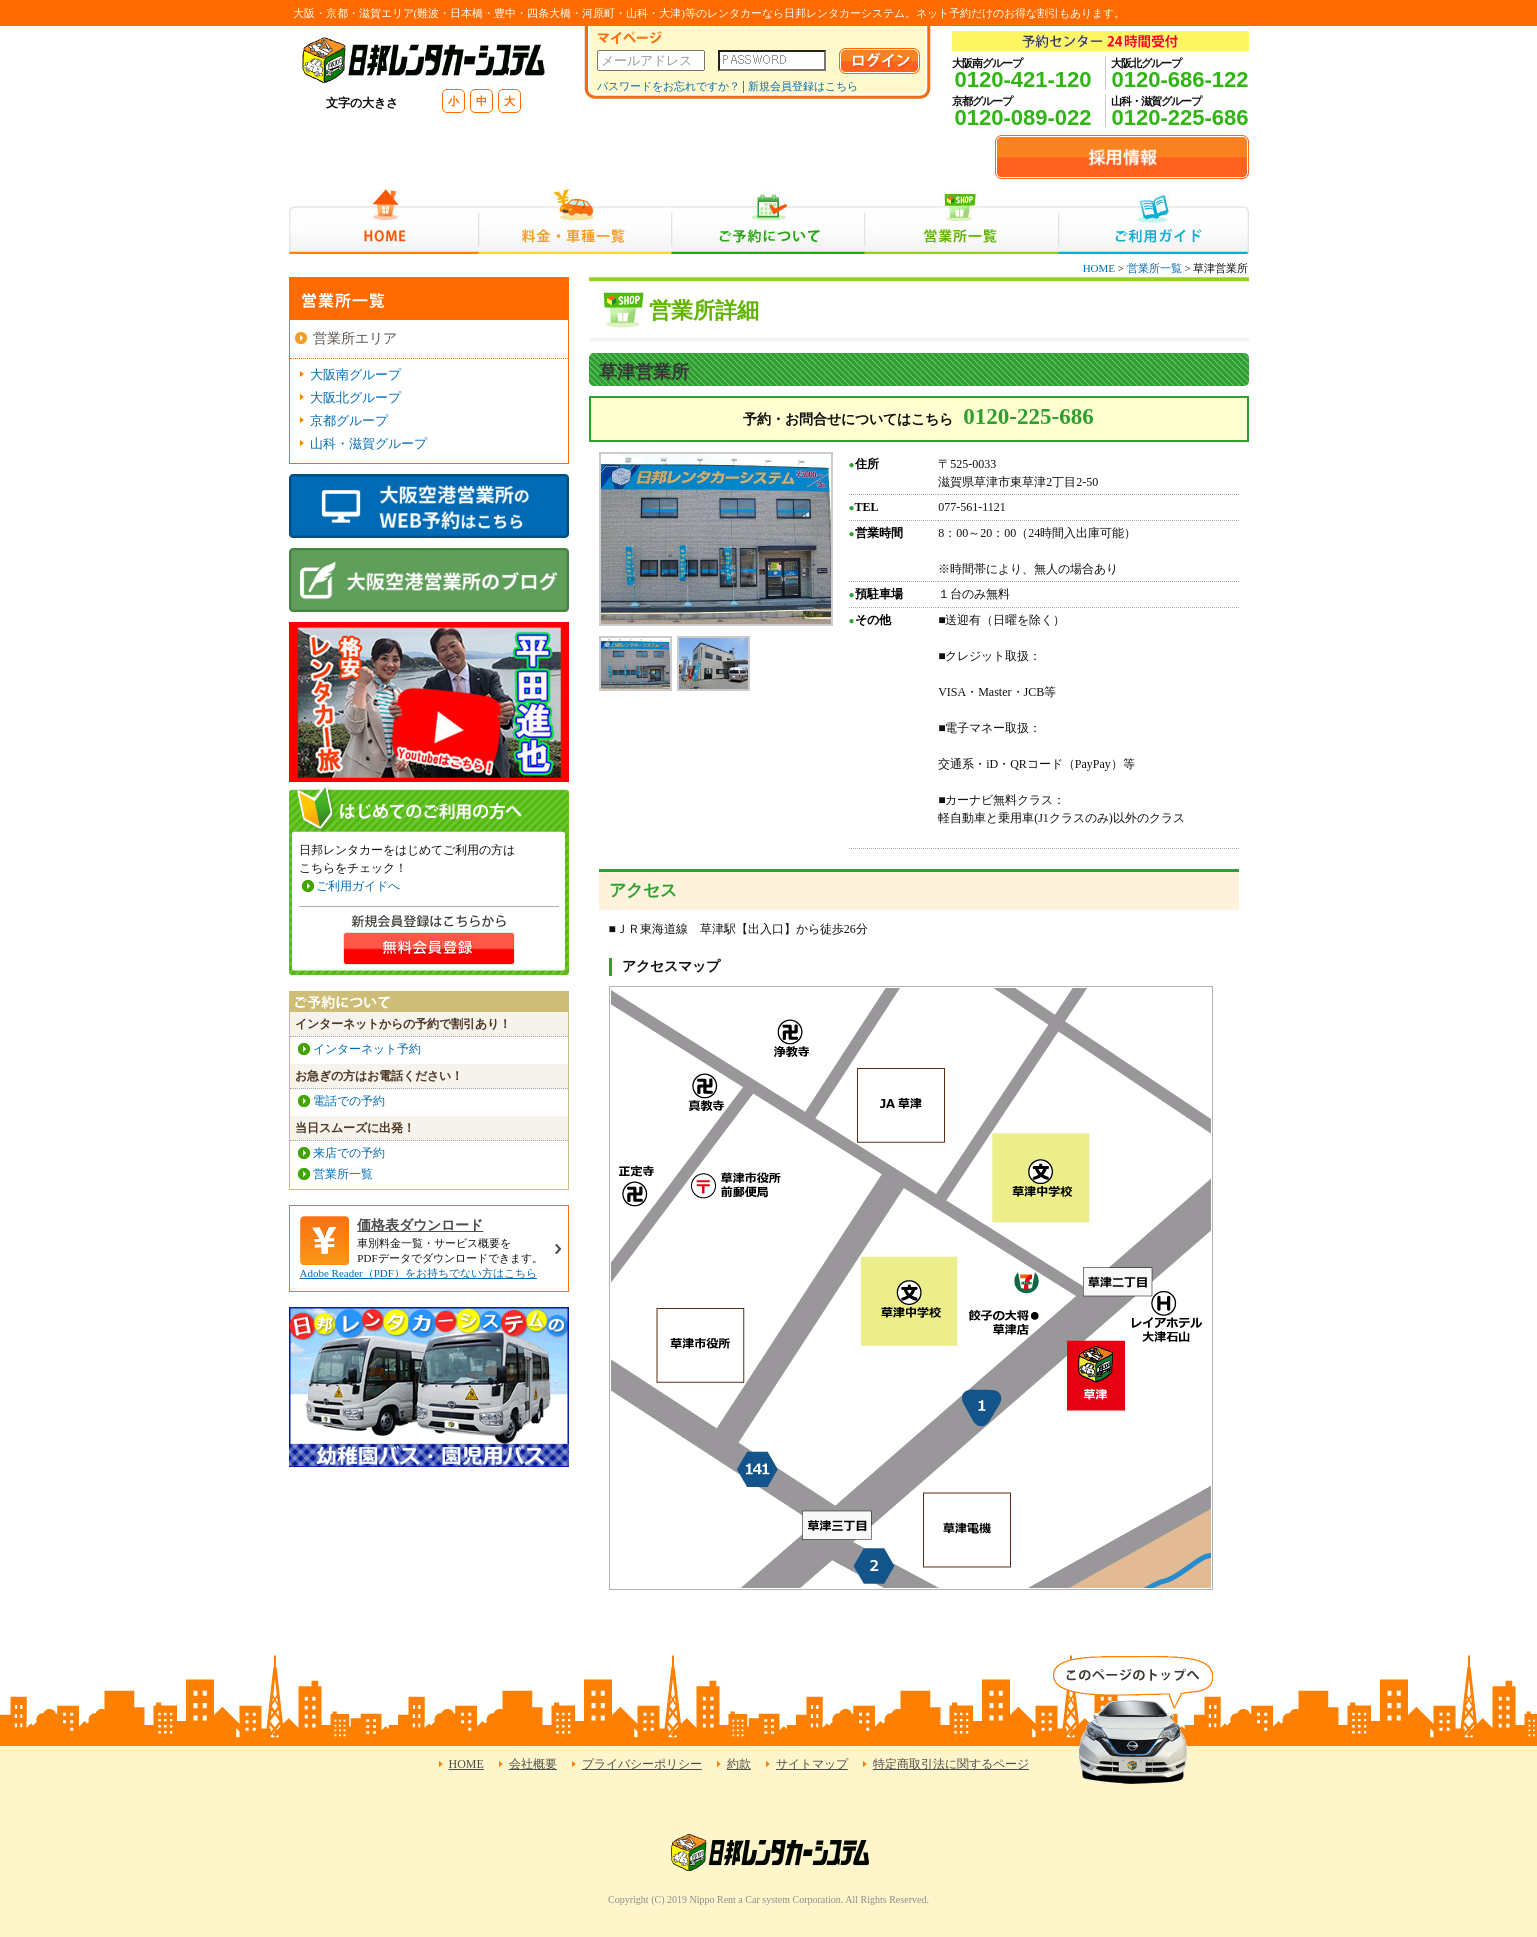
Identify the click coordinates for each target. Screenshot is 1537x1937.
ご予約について (768, 221)
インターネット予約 (367, 1049)
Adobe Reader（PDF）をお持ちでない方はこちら (418, 1273)
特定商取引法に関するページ (951, 1764)
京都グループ (349, 420)
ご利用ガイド (1153, 221)
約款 (739, 1764)
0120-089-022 (1022, 117)
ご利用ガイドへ (358, 886)
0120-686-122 (1179, 79)
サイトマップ (812, 1764)
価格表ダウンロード (420, 1225)
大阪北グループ (355, 397)
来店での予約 (349, 1153)
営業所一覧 (961, 221)
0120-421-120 (1022, 79)
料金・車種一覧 (575, 221)
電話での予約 (349, 1101)
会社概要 (533, 1764)
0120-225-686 (1179, 117)
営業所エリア (355, 338)
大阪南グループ (355, 374)
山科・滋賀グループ (368, 443)
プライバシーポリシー (642, 1764)
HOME (383, 221)
